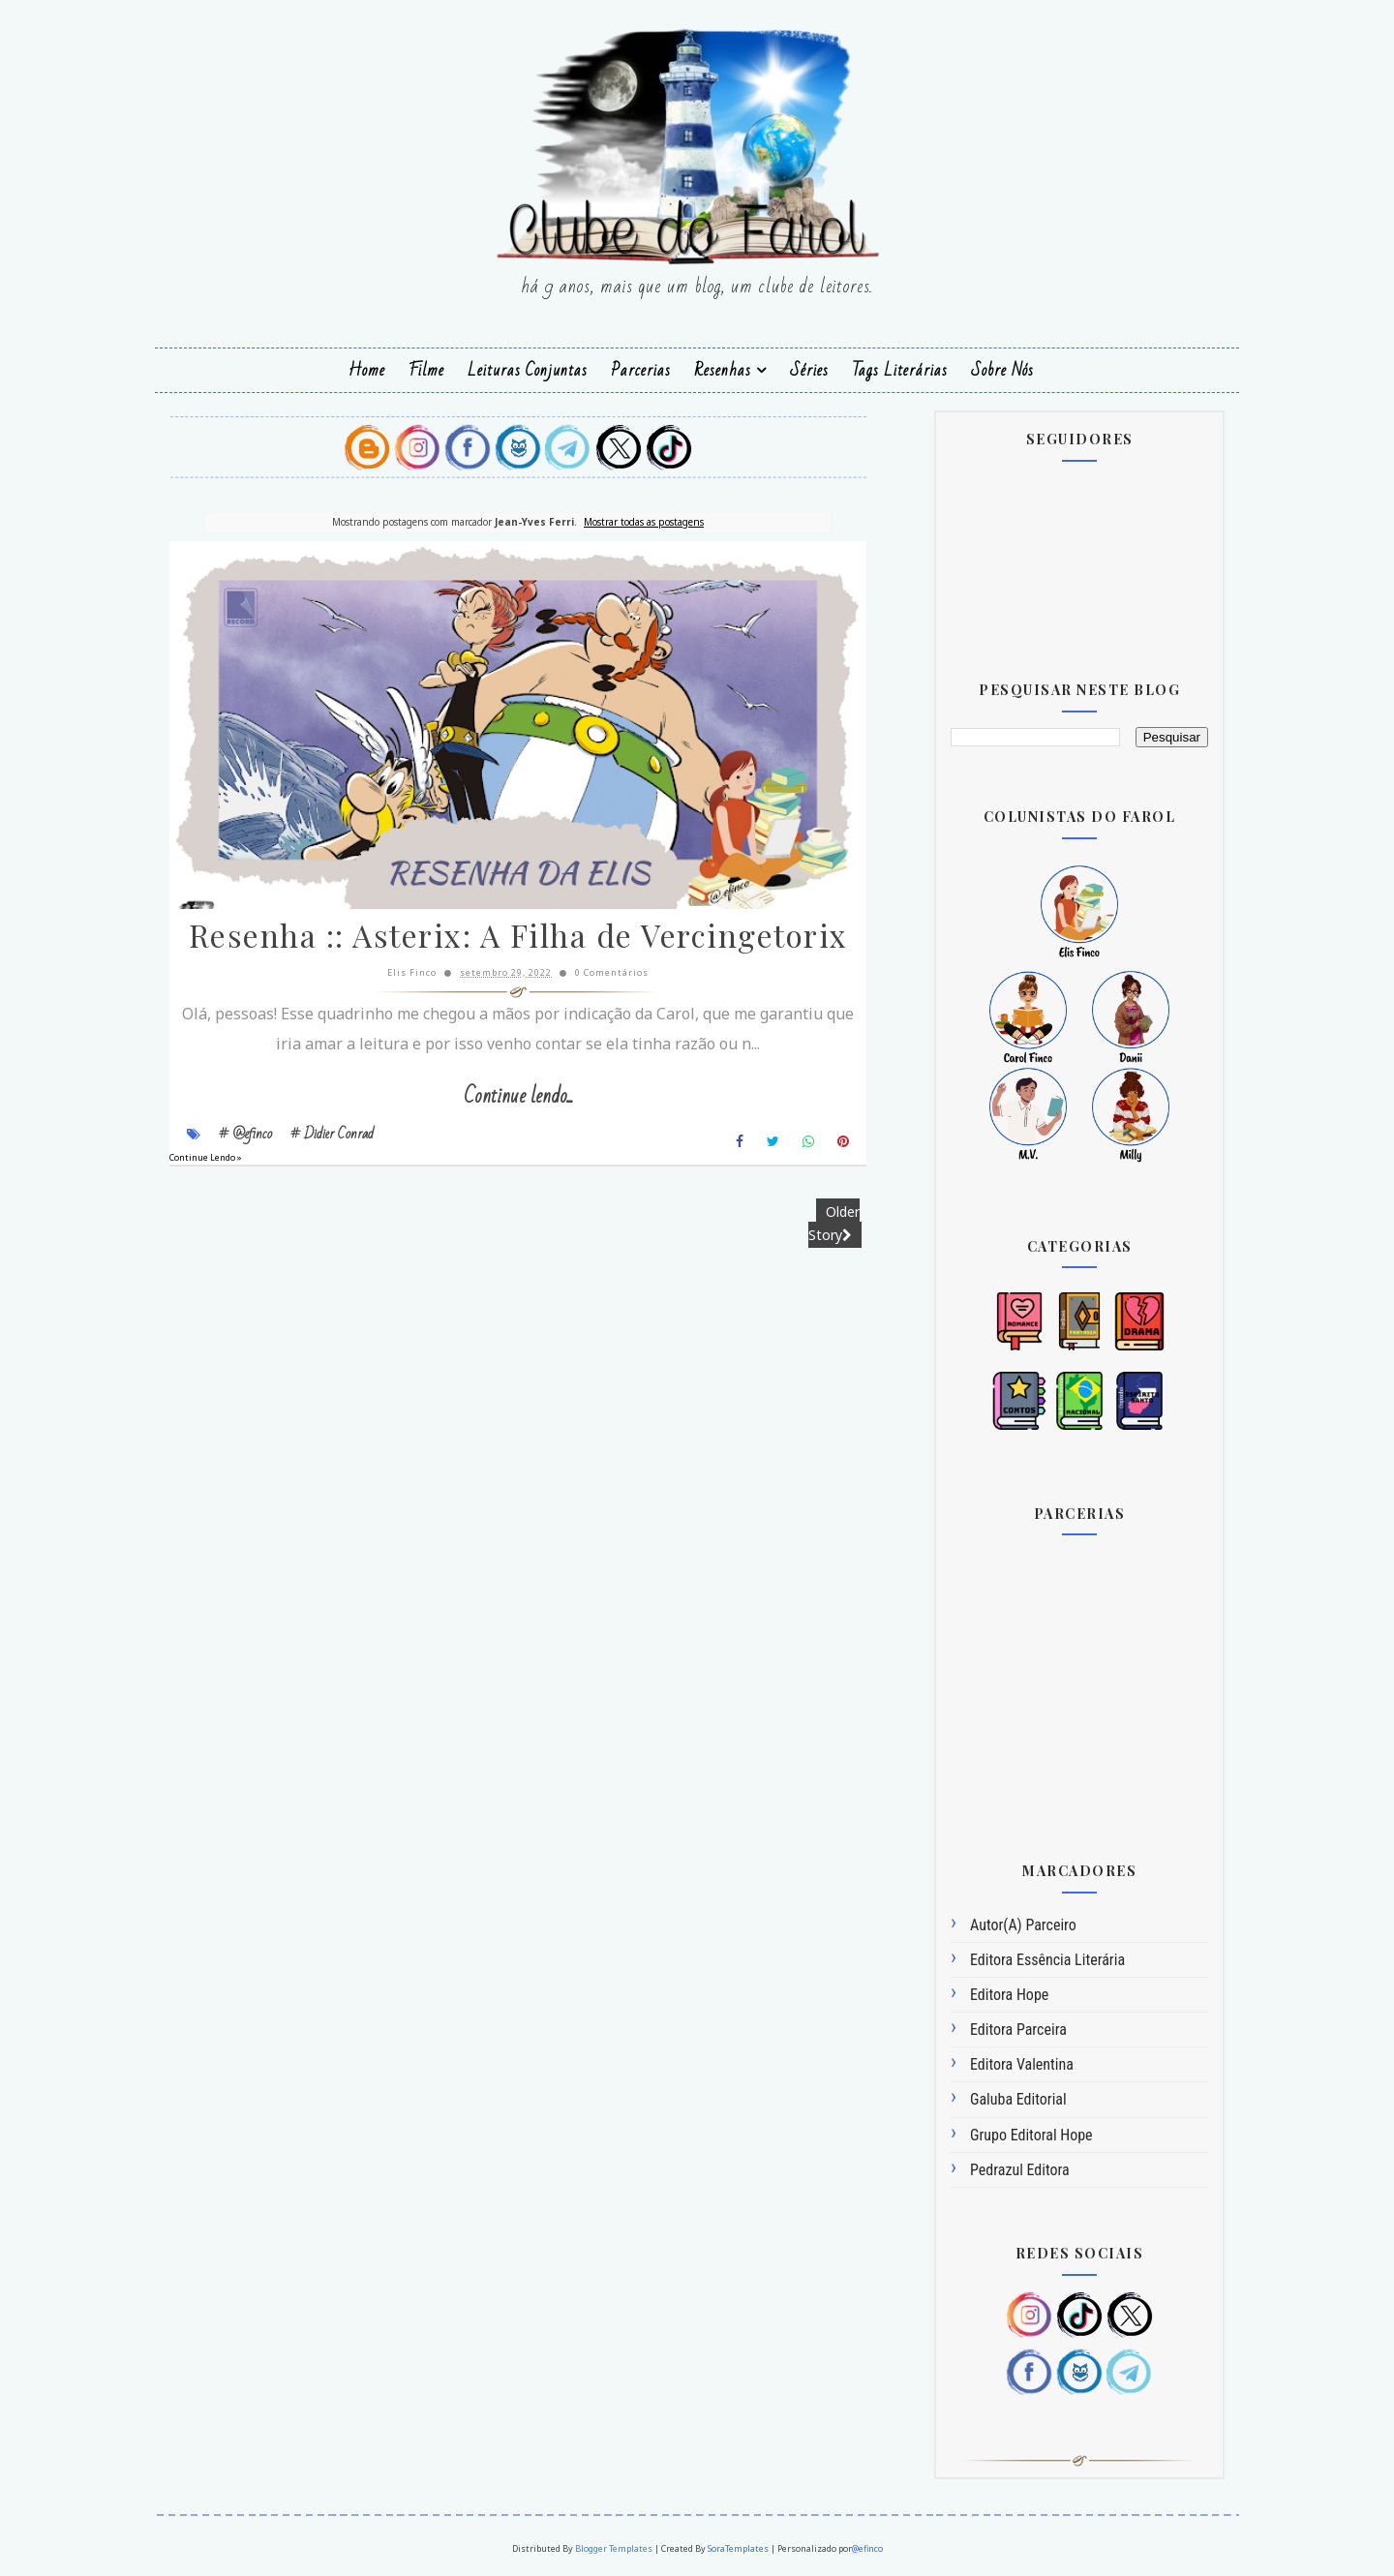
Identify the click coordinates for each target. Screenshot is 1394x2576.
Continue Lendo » (205, 1157)
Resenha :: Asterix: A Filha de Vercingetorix (518, 934)
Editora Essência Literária (1047, 1960)
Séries (809, 370)
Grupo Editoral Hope (1031, 2135)
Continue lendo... (518, 1096)
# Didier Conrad (332, 1133)
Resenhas (722, 370)
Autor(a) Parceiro (1023, 1925)
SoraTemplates (738, 2548)
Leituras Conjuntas (528, 370)
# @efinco (245, 1133)
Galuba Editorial (1018, 2099)
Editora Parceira (1018, 2029)
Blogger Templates (613, 2548)
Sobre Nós (1002, 370)
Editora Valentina (1022, 2064)
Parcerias (641, 370)
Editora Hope (1009, 1994)
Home (366, 370)
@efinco (867, 2548)
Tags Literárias (900, 370)
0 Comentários (612, 972)
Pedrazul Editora (1020, 2170)
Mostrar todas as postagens (644, 522)
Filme (426, 370)
